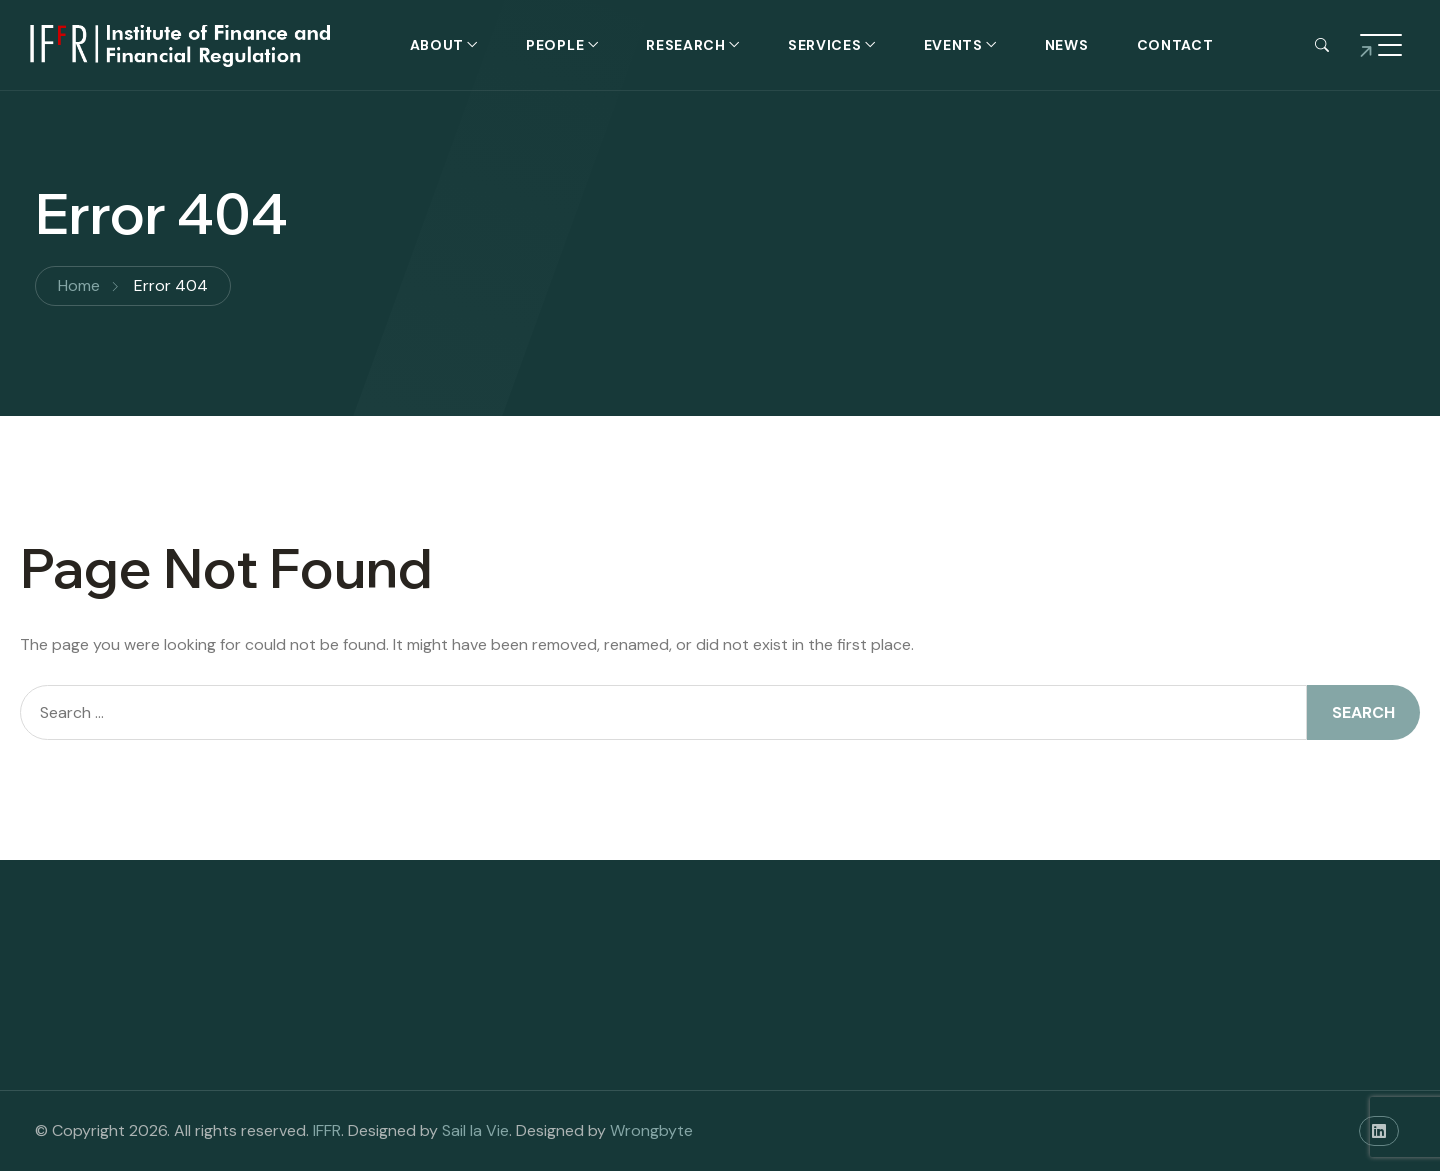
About (437, 45)
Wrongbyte (651, 1130)
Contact (1175, 45)
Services (825, 45)
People (555, 45)
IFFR (327, 1130)
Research (686, 45)
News (1067, 45)
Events (953, 45)
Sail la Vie (475, 1130)
